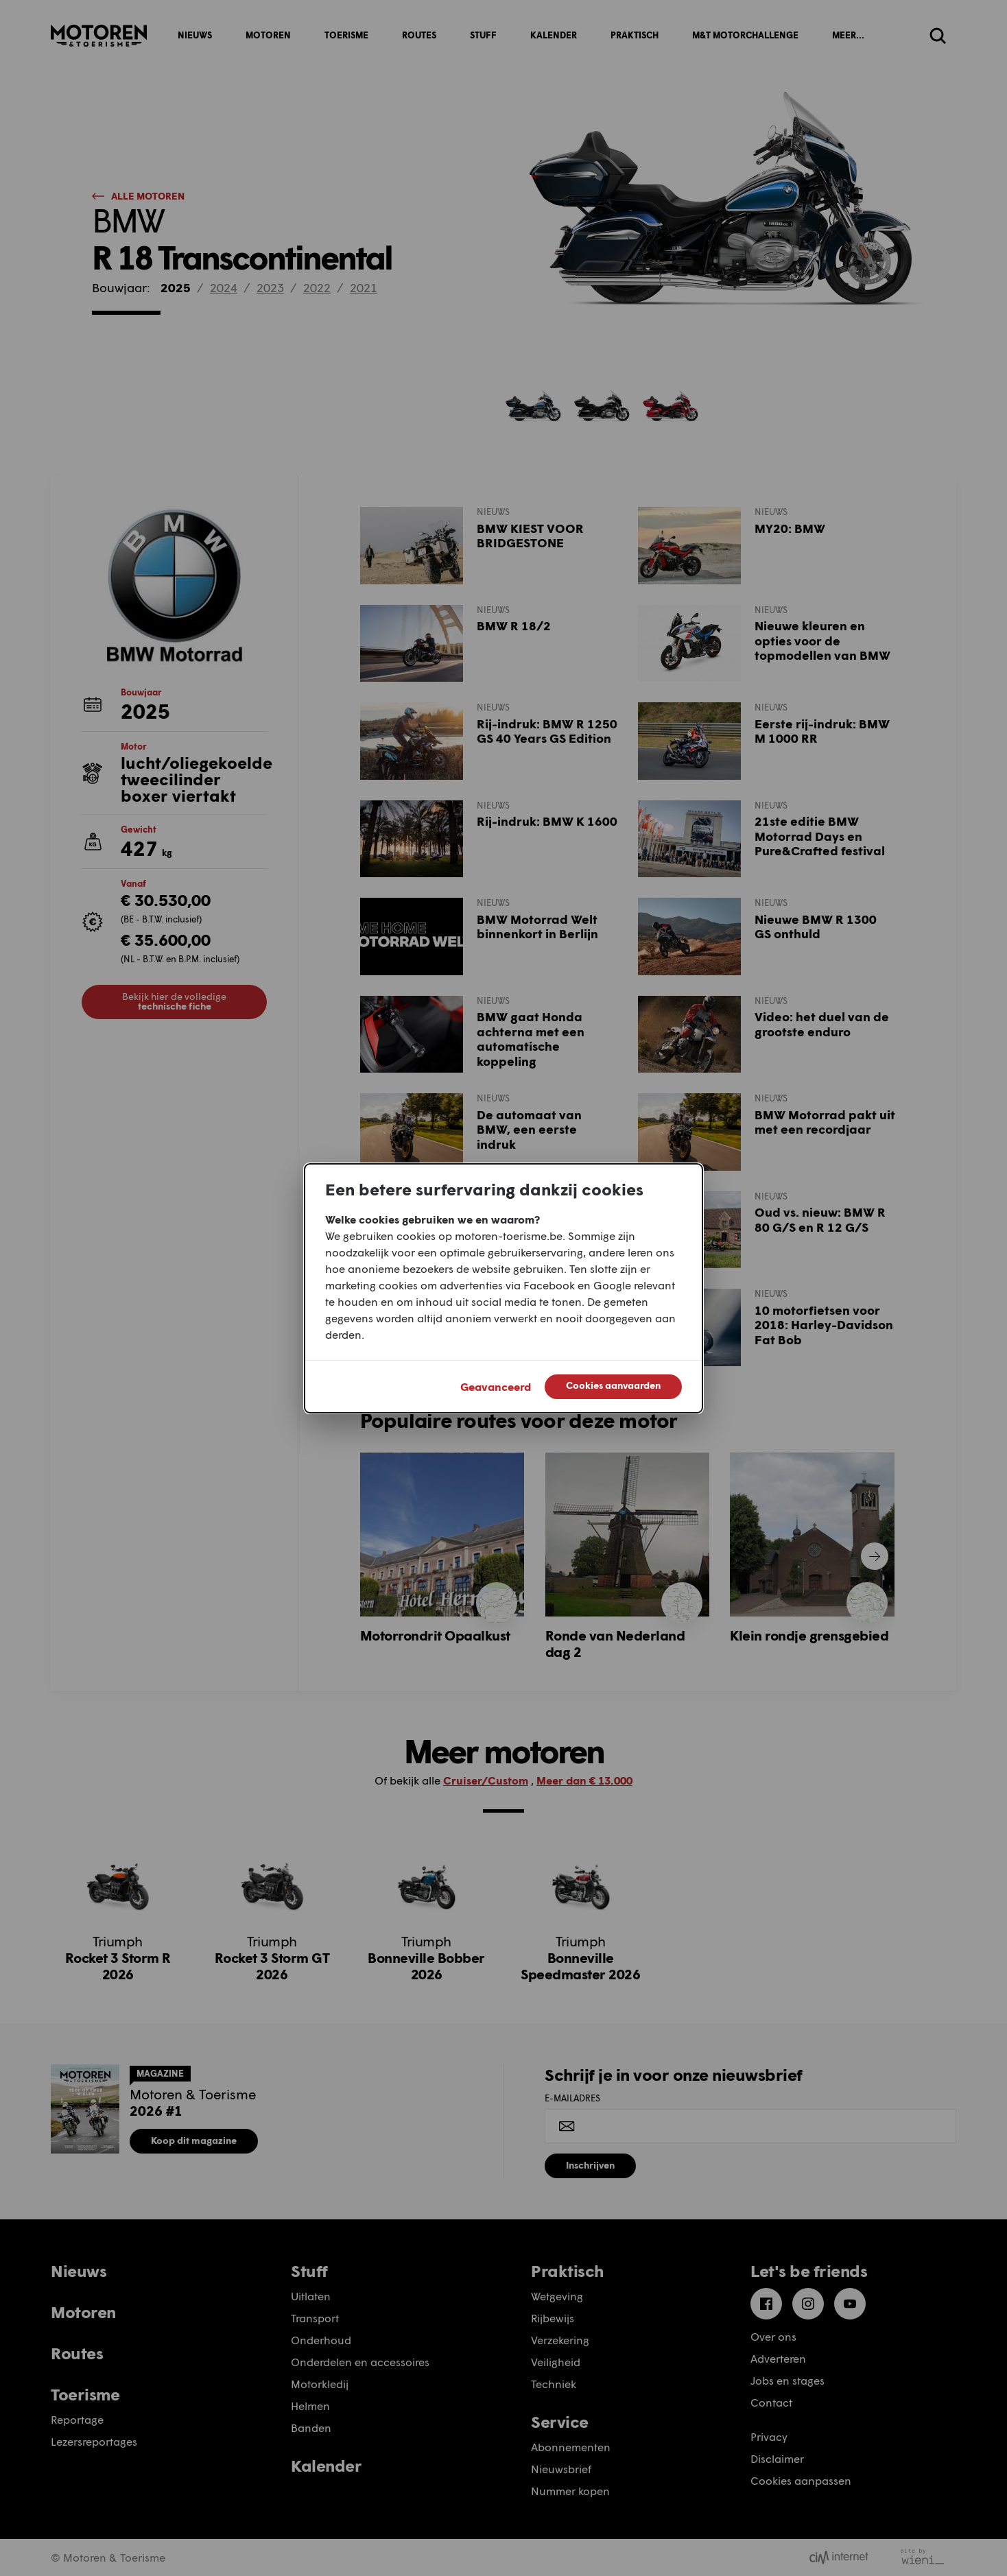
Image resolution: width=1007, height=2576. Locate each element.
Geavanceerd (495, 1386)
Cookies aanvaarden (613, 1385)
